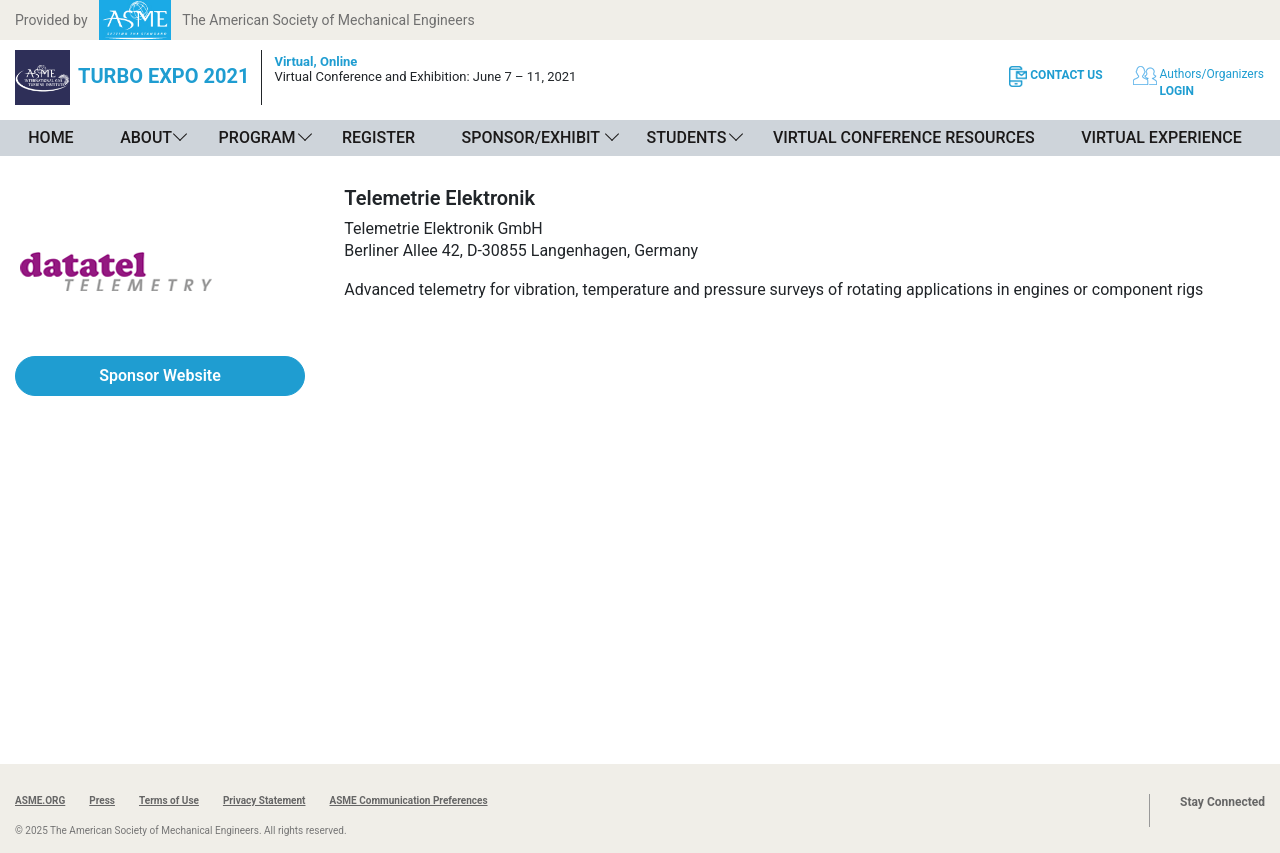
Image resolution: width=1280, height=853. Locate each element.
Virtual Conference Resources (904, 137)
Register (378, 137)
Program (257, 137)
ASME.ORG (40, 800)
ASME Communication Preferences (408, 800)
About (146, 137)
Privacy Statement (264, 800)
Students (687, 137)
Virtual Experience (1161, 137)
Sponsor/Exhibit (531, 137)
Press (102, 800)
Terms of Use (169, 800)
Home (50, 137)
